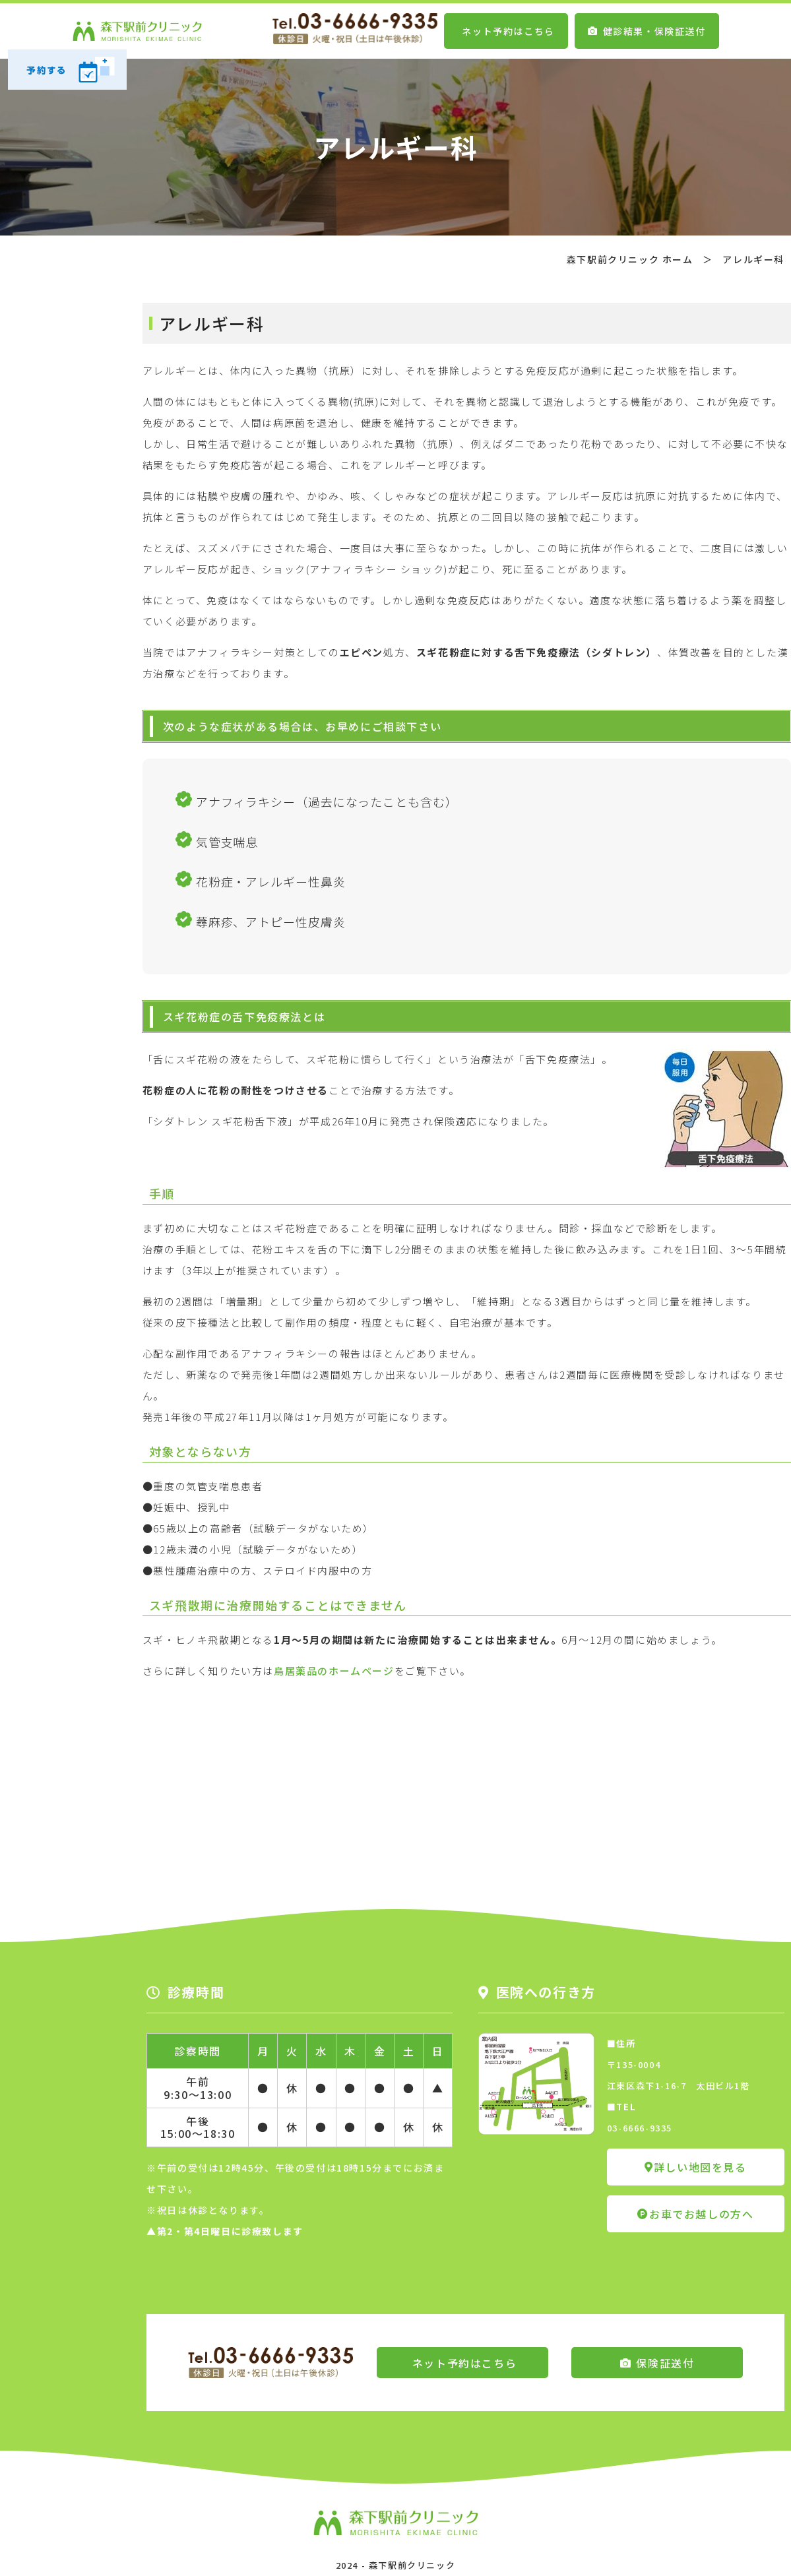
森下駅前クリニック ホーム (630, 259)
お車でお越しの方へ (695, 2214)
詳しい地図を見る (695, 2167)
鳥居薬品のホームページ (334, 1671)
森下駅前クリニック (412, 2565)
